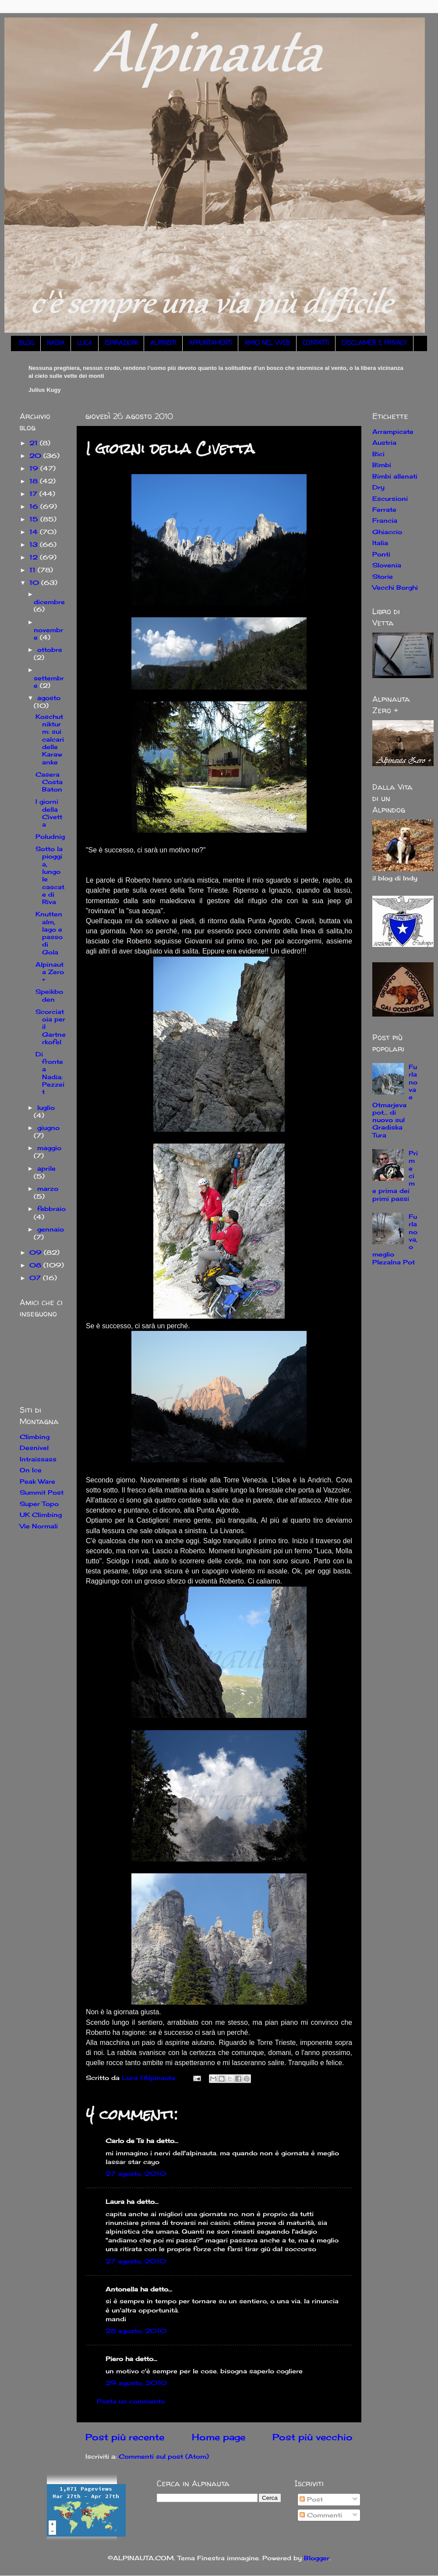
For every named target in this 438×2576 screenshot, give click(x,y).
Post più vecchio (312, 2437)
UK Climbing (41, 1514)
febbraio (51, 1208)
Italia (380, 542)
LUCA (84, 343)
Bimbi (381, 464)
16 (34, 506)
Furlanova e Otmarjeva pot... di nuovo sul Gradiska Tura (394, 1101)
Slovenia (386, 565)
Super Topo (39, 1503)
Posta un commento (131, 2401)
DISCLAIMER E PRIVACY (374, 343)
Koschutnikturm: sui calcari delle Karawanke (49, 739)
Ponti (381, 554)
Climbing (34, 1436)
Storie (382, 576)
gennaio (50, 1229)
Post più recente (124, 2437)
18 (34, 481)
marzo (47, 1188)
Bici (378, 453)
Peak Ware (37, 1481)
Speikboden (49, 995)
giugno (48, 1127)
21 (34, 443)
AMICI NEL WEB (267, 343)
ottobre (49, 649)
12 (34, 557)
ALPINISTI (163, 343)
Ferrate (384, 509)
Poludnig (50, 836)
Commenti (321, 2515)
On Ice (31, 1470)
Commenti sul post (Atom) (164, 2456)
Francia (384, 520)
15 (34, 519)
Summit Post (42, 1492)
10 (35, 582)
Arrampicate (392, 431)
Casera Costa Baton (49, 782)
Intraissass (38, 1459)
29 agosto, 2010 (136, 2382)
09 (36, 1252)
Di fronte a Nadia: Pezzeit (49, 1072)
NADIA (55, 343)
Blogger (316, 2558)
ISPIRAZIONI (121, 343)
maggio (49, 1147)
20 (36, 455)
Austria (384, 442)
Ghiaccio (387, 531)
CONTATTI (316, 343)
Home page (218, 2437)
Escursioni (390, 498)
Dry (378, 487)
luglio (46, 1107)
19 (34, 468)
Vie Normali (39, 1526)
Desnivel (34, 1447)
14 (34, 531)
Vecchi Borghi (395, 587)
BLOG (26, 343)
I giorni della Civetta (48, 813)
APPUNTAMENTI (210, 343)
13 (34, 544)
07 (36, 1277)
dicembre (49, 601)
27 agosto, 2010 (136, 2173)
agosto (48, 697)
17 (34, 493)
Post (311, 2499)
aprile (46, 1168)
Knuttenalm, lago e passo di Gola (49, 932)
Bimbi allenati (394, 476)
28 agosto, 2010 (136, 2330)
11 (33, 570)
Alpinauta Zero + (49, 972)
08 (36, 1265)
